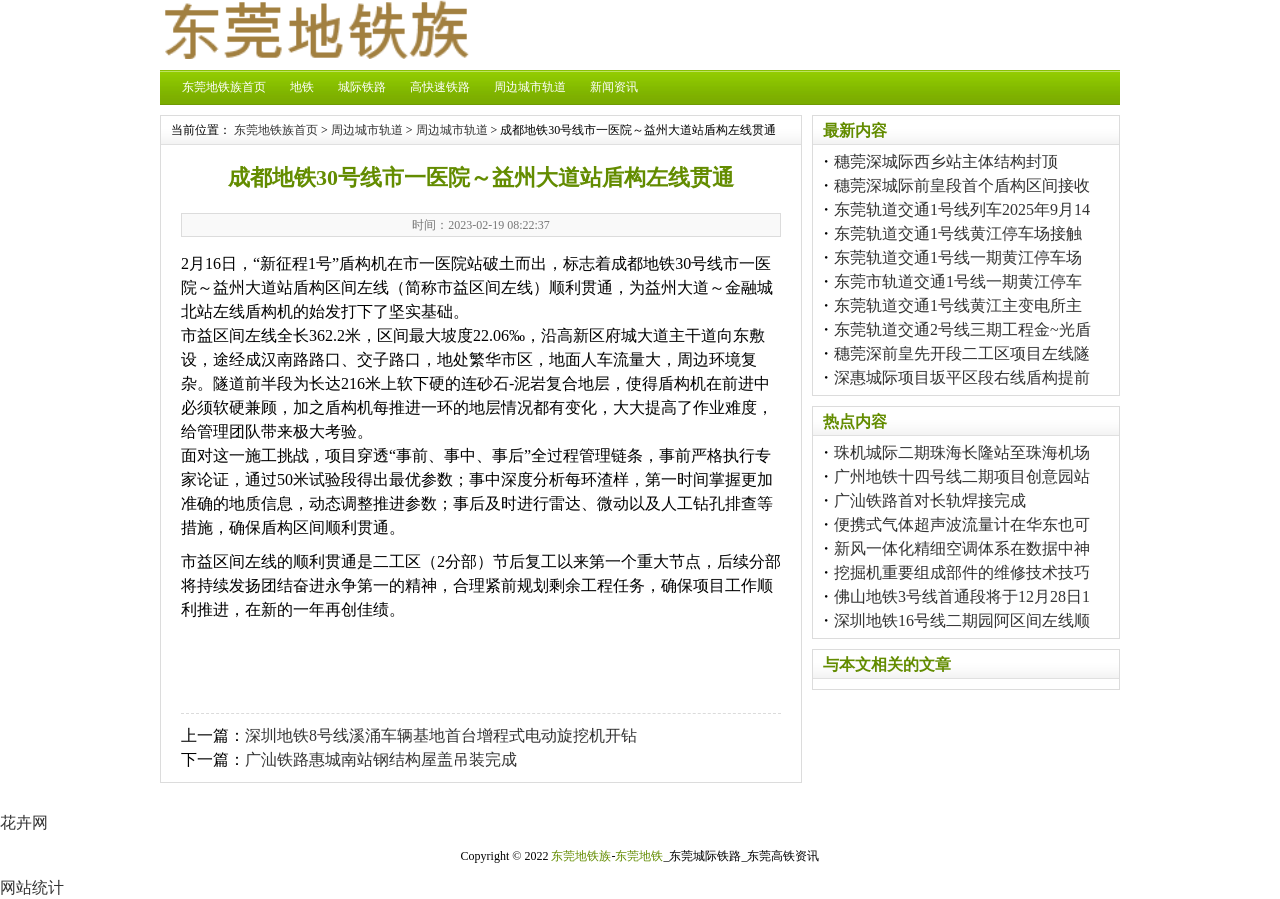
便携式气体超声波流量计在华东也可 (962, 524)
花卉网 (24, 822)
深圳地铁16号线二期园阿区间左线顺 (962, 620)
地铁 (302, 87)
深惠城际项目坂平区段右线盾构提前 (962, 377)
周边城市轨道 (530, 87)
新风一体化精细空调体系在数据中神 (962, 548)
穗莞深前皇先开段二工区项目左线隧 (962, 353)
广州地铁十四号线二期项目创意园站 (962, 476)
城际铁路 (362, 87)
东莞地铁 (639, 856)
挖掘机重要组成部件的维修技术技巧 (962, 572)
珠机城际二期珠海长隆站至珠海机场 (962, 452)
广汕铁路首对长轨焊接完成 (930, 500)
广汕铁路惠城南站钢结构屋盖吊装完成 (381, 759)
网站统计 (32, 887)
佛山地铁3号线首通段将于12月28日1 (962, 596)
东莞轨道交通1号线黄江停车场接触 (958, 233)
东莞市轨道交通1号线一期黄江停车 (958, 281)
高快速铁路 (440, 87)
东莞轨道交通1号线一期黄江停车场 (958, 257)
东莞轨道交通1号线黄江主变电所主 (958, 305)
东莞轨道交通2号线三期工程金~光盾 (962, 329)
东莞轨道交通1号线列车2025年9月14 (962, 209)
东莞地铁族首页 (224, 87)
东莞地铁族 (581, 856)
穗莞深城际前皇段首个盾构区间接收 (962, 185)
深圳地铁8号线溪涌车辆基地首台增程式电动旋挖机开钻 (441, 735)
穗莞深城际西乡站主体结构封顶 (946, 161)
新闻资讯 (614, 87)
